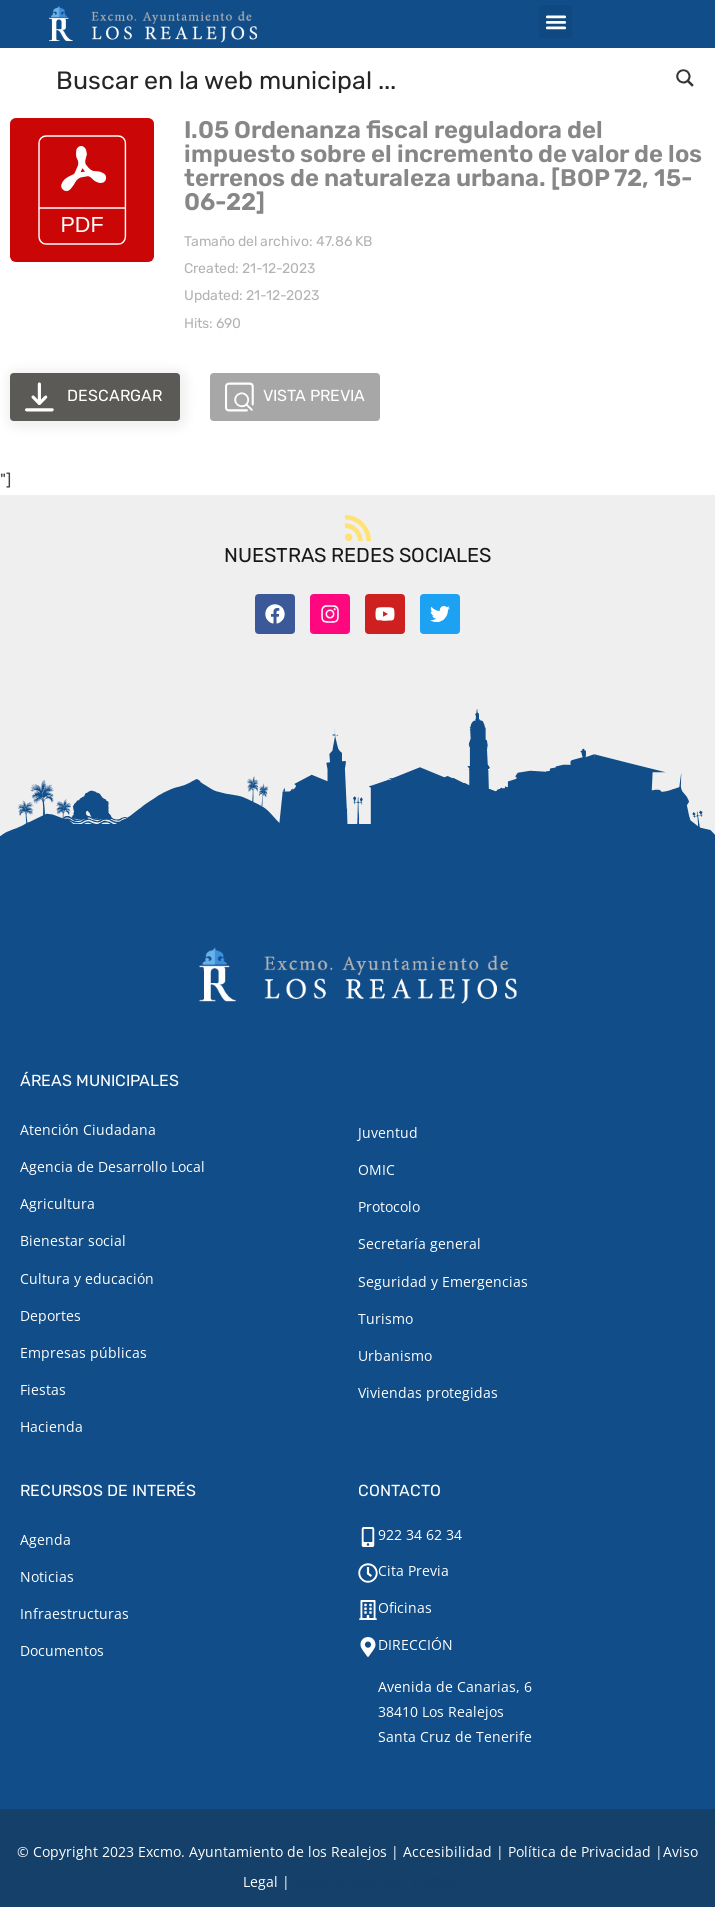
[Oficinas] (368, 1610)
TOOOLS (439, 1881)
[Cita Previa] (368, 1573)
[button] (555, 21)
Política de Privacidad (579, 1851)
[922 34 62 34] (368, 1537)
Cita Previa (413, 1570)
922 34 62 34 (420, 1534)
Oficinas (405, 1607)
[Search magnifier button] (685, 78)
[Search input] (358, 79)
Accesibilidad (447, 1851)
